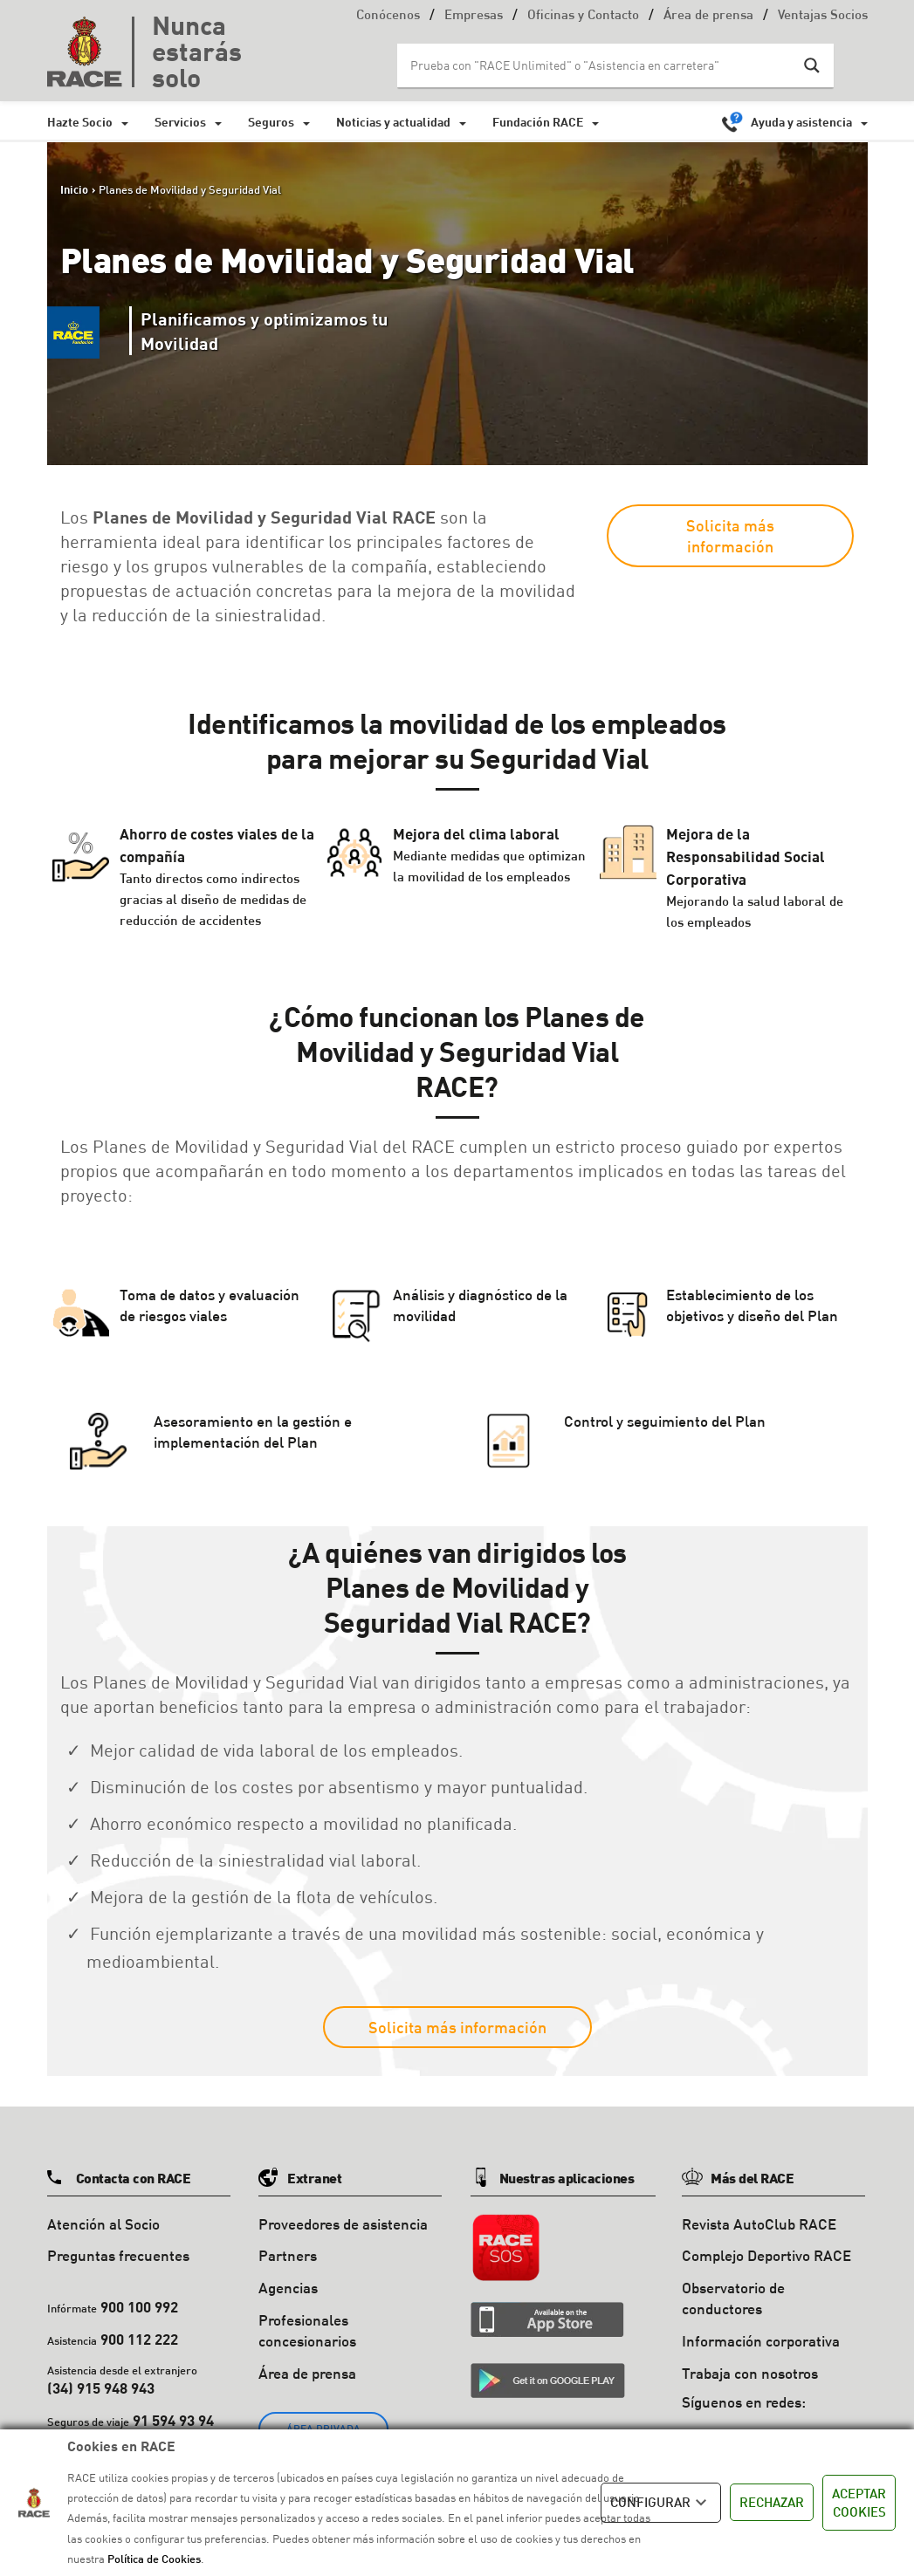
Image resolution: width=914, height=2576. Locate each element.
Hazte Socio (80, 121)
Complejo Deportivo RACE (766, 2255)
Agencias (288, 2287)
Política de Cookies (154, 2559)
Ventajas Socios (823, 16)
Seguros (271, 121)
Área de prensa (708, 16)
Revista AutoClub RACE (759, 2224)
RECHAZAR (771, 2502)
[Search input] (598, 65)
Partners (287, 2255)
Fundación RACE (537, 121)
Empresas (473, 16)
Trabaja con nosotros (750, 2373)
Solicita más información (730, 536)
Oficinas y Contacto (583, 16)
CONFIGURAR (660, 2502)
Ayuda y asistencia (801, 121)
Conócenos (388, 16)
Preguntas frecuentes (118, 2255)
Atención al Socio (103, 2224)
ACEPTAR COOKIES (859, 2502)
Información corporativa (761, 2341)
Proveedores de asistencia (343, 2224)
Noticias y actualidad (393, 121)
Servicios (180, 121)
